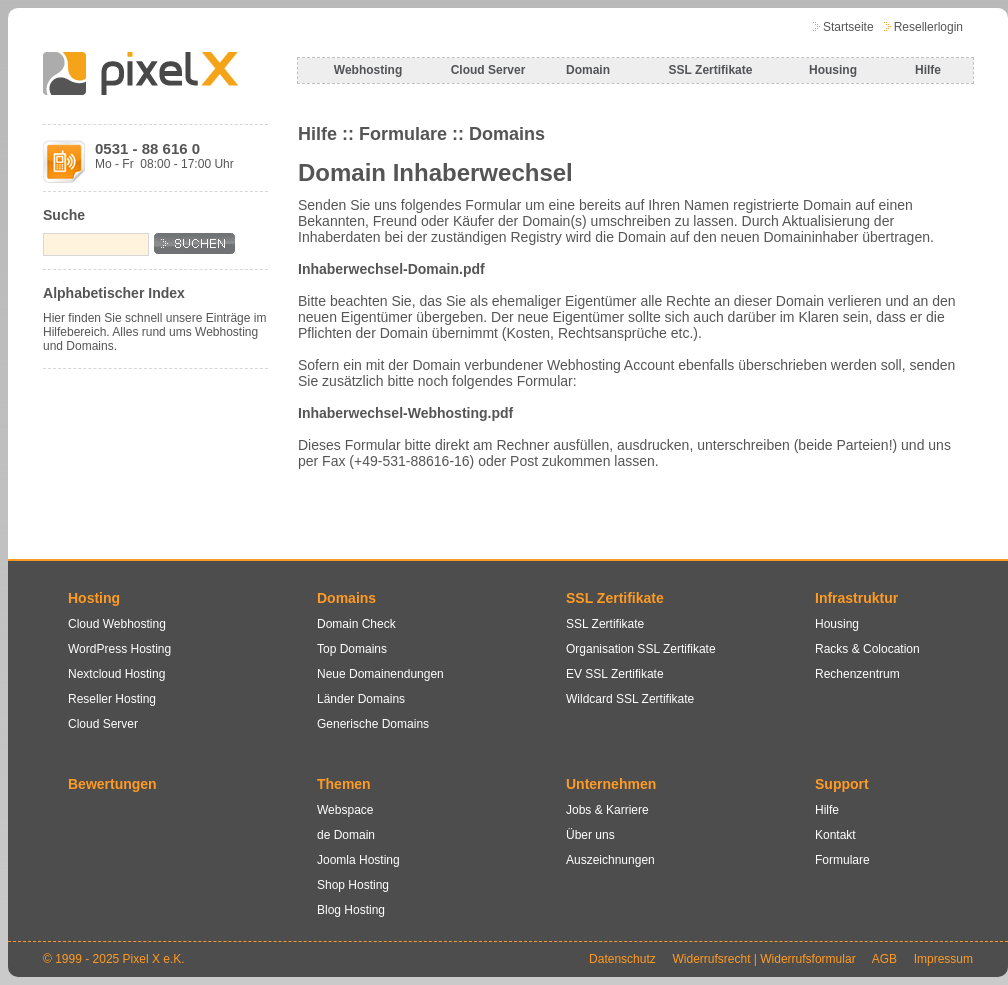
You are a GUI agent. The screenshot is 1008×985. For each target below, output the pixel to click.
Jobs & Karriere (607, 810)
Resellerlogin (928, 27)
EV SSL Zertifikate (615, 674)
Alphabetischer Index (114, 293)
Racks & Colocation (867, 649)
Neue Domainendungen (380, 674)
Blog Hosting (351, 910)
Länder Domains (361, 699)
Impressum (943, 959)
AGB (884, 959)
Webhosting (368, 70)
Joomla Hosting (358, 860)
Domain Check (356, 624)
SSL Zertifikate (711, 70)
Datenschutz (622, 959)
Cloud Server (488, 70)
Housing (833, 70)
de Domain (346, 835)
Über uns (590, 835)
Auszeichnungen (610, 860)
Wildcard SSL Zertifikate (630, 699)
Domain (588, 70)
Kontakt (835, 835)
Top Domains (352, 649)
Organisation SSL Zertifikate (641, 649)
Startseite (848, 27)
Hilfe (928, 70)
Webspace (345, 810)
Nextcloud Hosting (116, 674)
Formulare (842, 860)
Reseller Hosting (112, 699)
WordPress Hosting (119, 649)
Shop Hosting (353, 885)
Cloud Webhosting (117, 624)
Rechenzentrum (857, 674)
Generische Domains (373, 724)
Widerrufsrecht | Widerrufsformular (763, 959)
